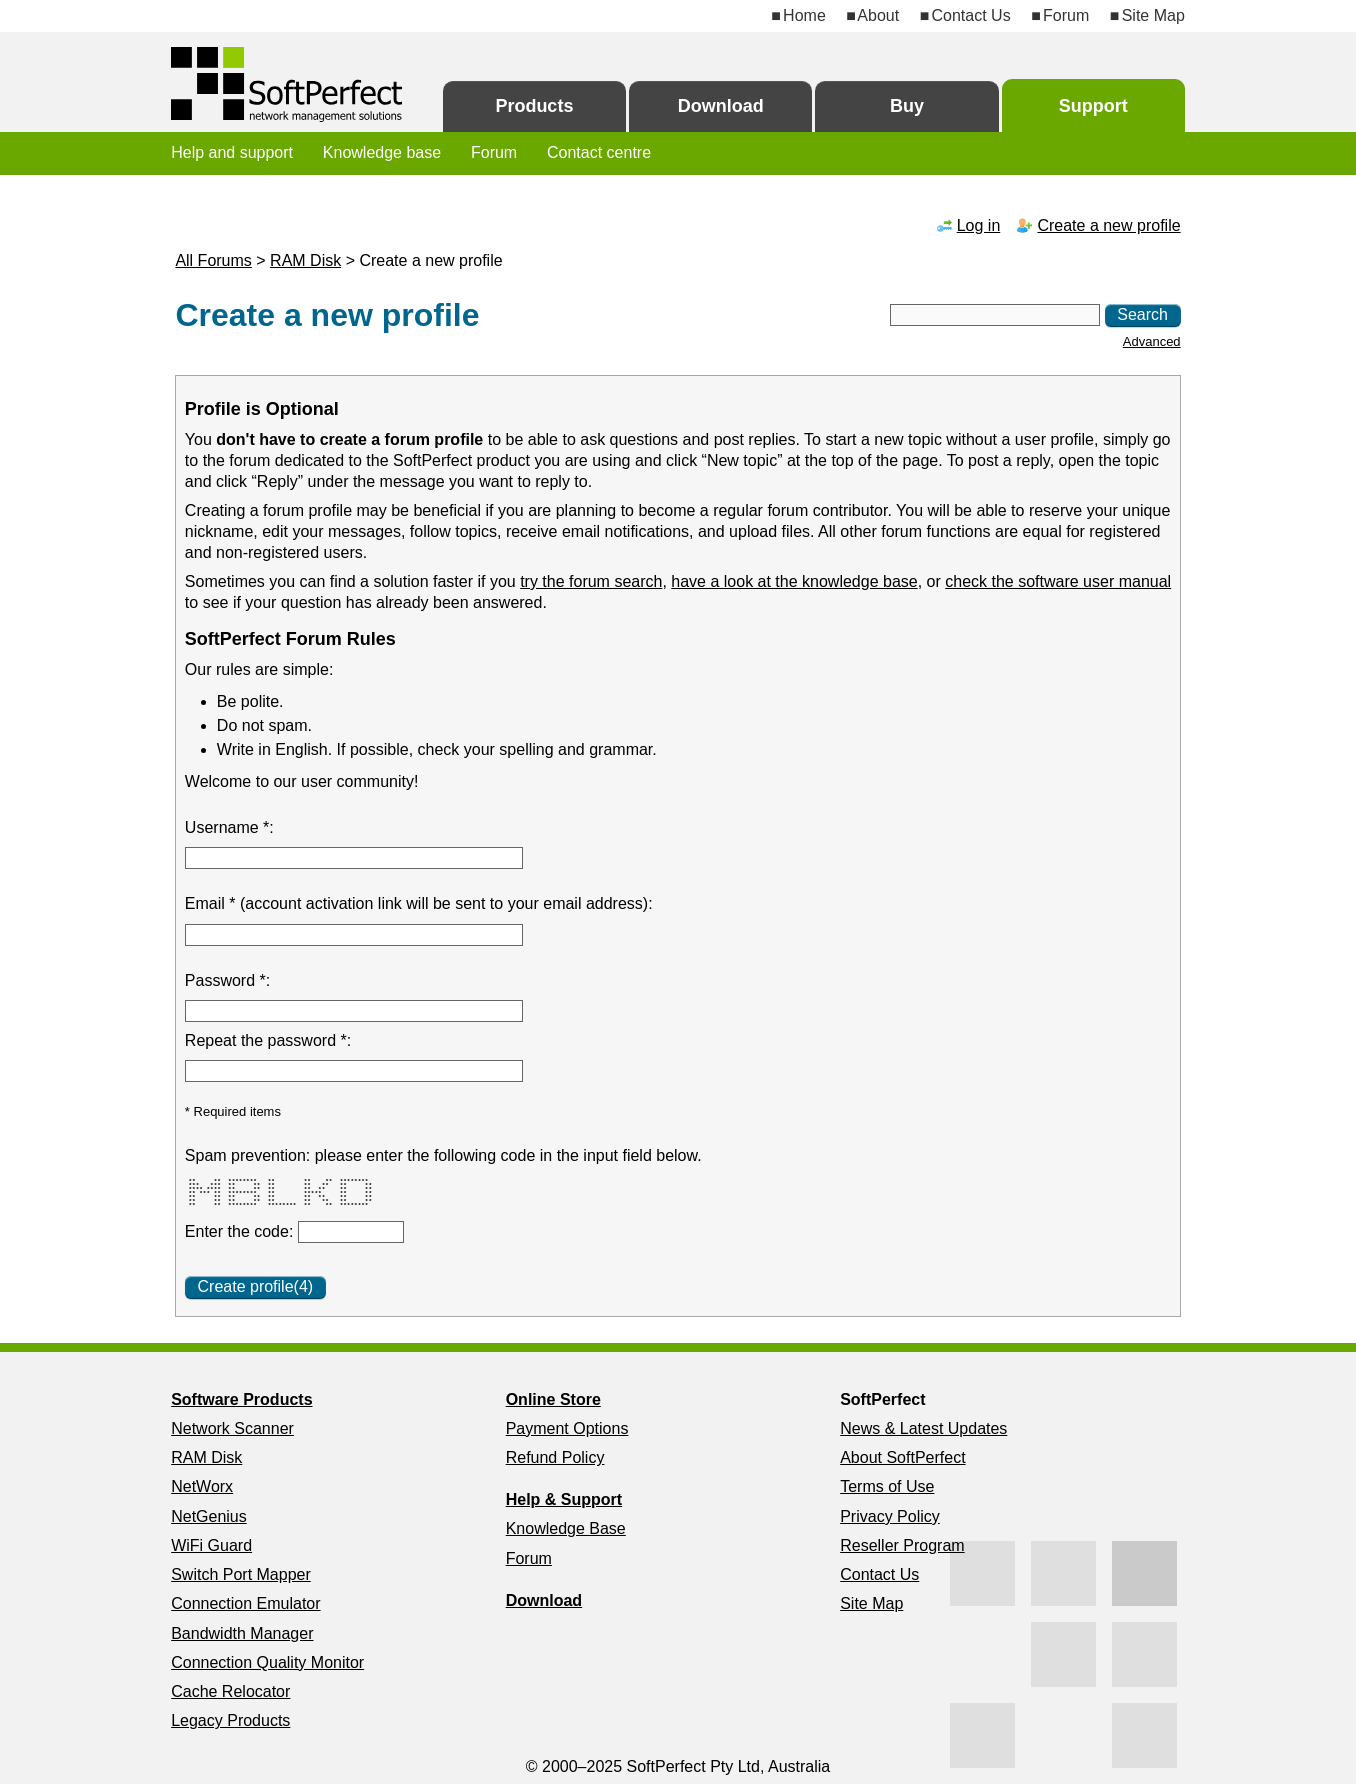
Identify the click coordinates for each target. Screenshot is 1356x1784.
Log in (979, 225)
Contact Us (971, 15)
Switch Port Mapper (241, 1574)
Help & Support (564, 1499)
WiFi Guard (211, 1545)
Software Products (241, 1399)
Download (721, 106)
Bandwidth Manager (242, 1633)
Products (534, 106)
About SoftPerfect (902, 1457)
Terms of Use (887, 1486)
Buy (907, 106)
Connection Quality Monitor (267, 1662)
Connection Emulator (245, 1603)
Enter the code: (241, 1231)
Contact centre (599, 152)
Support (1093, 106)
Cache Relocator (230, 1691)
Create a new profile (1108, 225)
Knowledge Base (566, 1528)
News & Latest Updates (923, 1428)
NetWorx (202, 1486)
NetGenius (209, 1516)
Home (804, 15)
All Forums (213, 260)
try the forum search (591, 581)
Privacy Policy (890, 1516)
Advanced (1152, 341)
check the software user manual (1058, 581)
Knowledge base (382, 152)
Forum (1066, 15)
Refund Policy (555, 1457)
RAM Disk (305, 260)
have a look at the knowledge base (794, 581)
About (878, 15)
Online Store (553, 1399)
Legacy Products (230, 1720)
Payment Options (567, 1428)
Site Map (1153, 15)
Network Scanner (232, 1428)
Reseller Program (902, 1545)
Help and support (232, 152)
